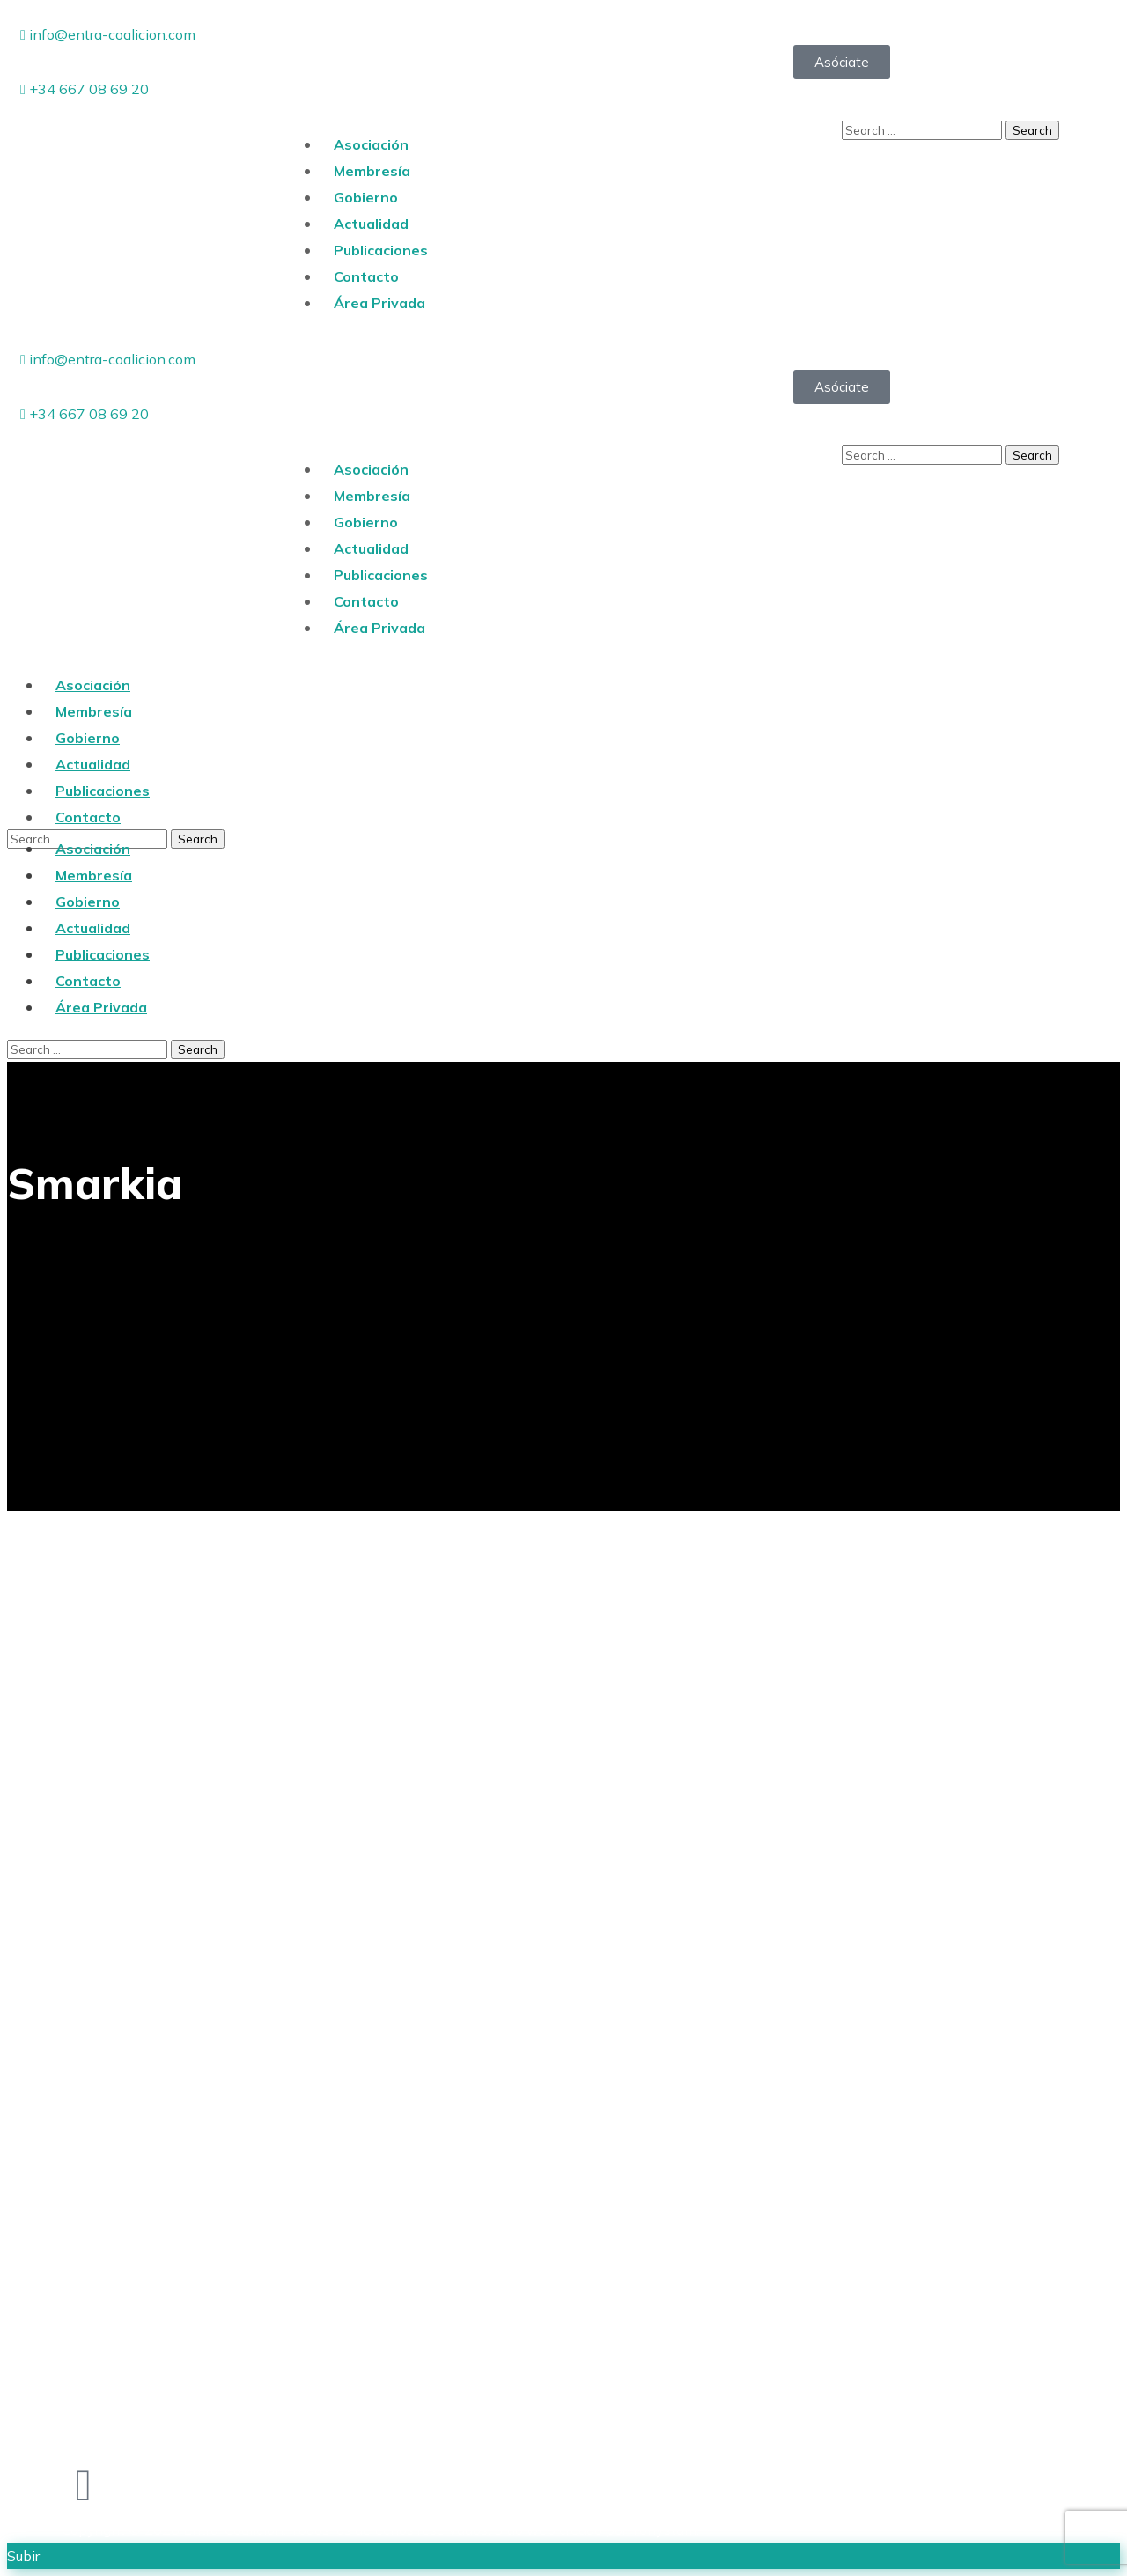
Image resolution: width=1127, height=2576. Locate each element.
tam (661, 2529)
